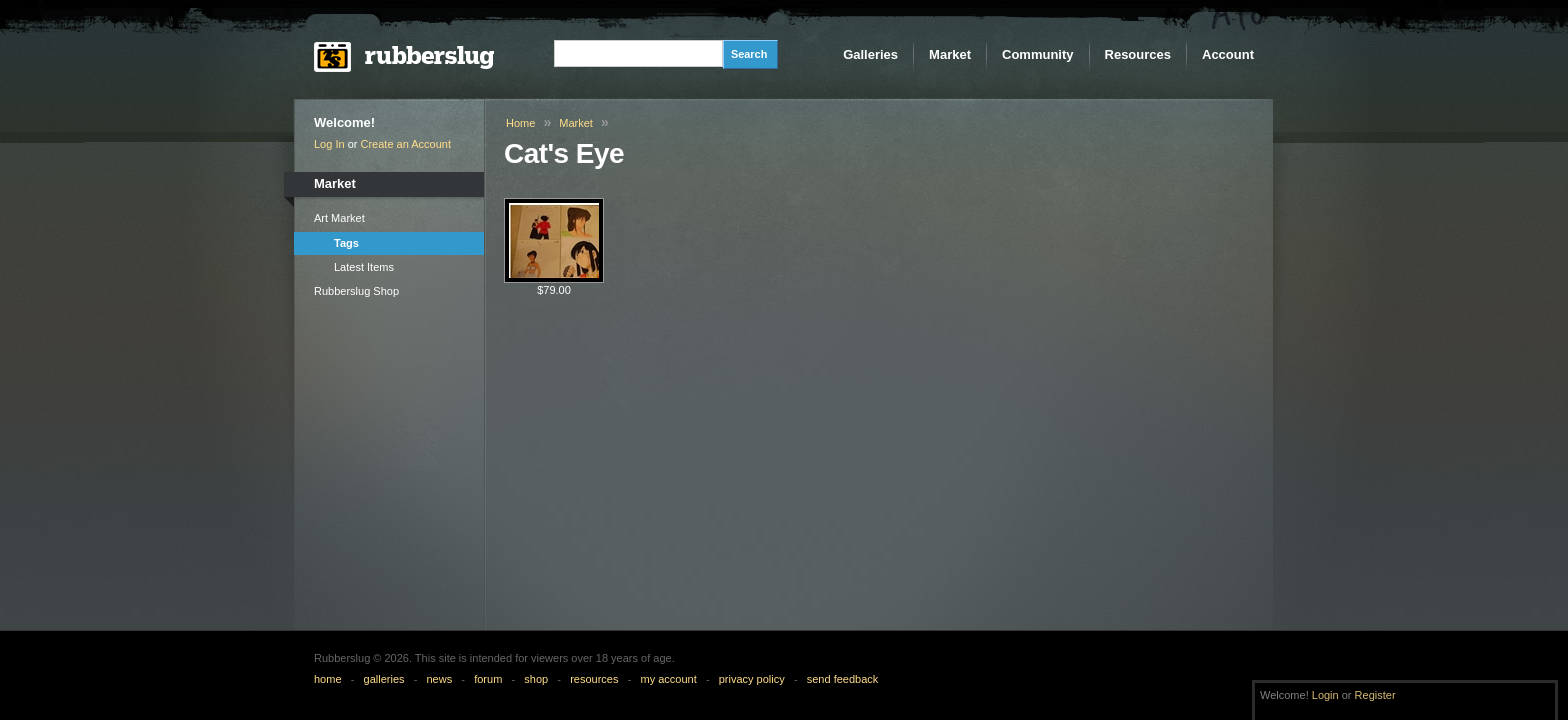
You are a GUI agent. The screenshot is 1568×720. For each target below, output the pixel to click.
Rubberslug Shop (356, 291)
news (440, 679)
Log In (329, 144)
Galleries (870, 54)
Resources (1138, 54)
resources (594, 679)
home (328, 679)
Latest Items (364, 267)
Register (1375, 695)
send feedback (843, 679)
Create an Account (406, 144)
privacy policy (752, 679)
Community (1038, 54)
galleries (384, 679)
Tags (346, 243)
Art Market (339, 218)
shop (536, 679)
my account (668, 679)
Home (520, 123)
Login (1325, 695)
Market (950, 54)
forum (488, 679)
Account (1228, 54)
